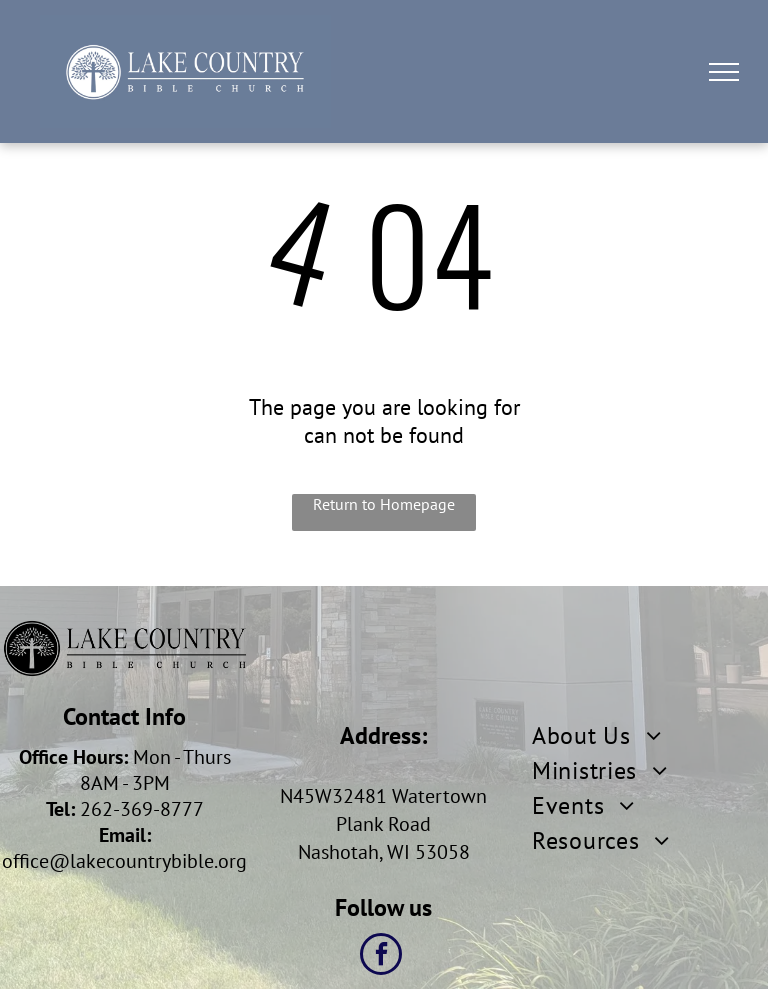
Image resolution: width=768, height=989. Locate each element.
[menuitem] (650, 735)
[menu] (724, 72)
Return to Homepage (384, 504)
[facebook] (381, 956)
